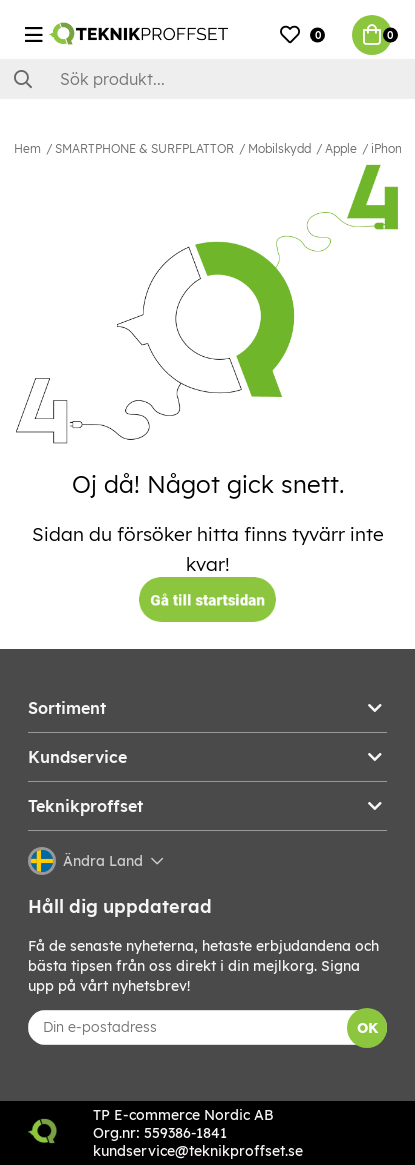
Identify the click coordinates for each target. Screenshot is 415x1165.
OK (367, 1028)
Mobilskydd (279, 148)
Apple (341, 148)
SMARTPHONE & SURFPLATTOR (144, 148)
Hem (27, 148)
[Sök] (207, 79)
